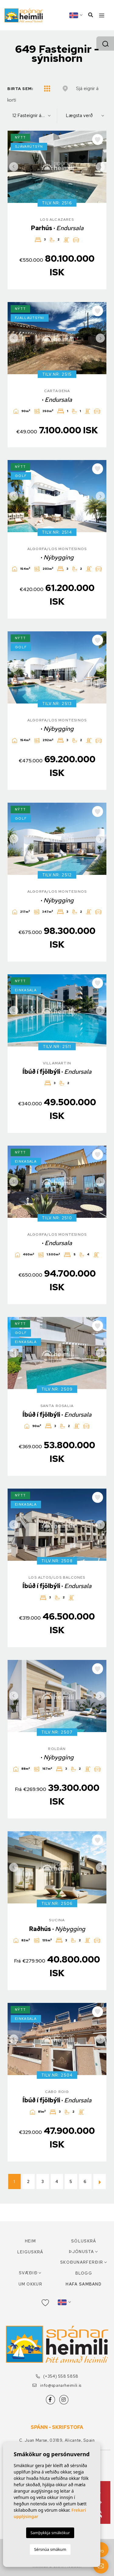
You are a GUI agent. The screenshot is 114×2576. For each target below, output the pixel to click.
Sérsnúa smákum (50, 2549)
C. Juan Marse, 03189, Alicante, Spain (57, 2440)
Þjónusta (81, 2251)
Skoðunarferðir (81, 2262)
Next (100, 167)
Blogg (83, 2273)
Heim (30, 2241)
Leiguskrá (30, 2252)
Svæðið (28, 2272)
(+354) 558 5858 (57, 2376)
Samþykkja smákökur (50, 2532)
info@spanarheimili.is (57, 2385)
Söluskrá (83, 2241)
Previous (14, 167)
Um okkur (30, 2284)
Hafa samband (84, 2284)
